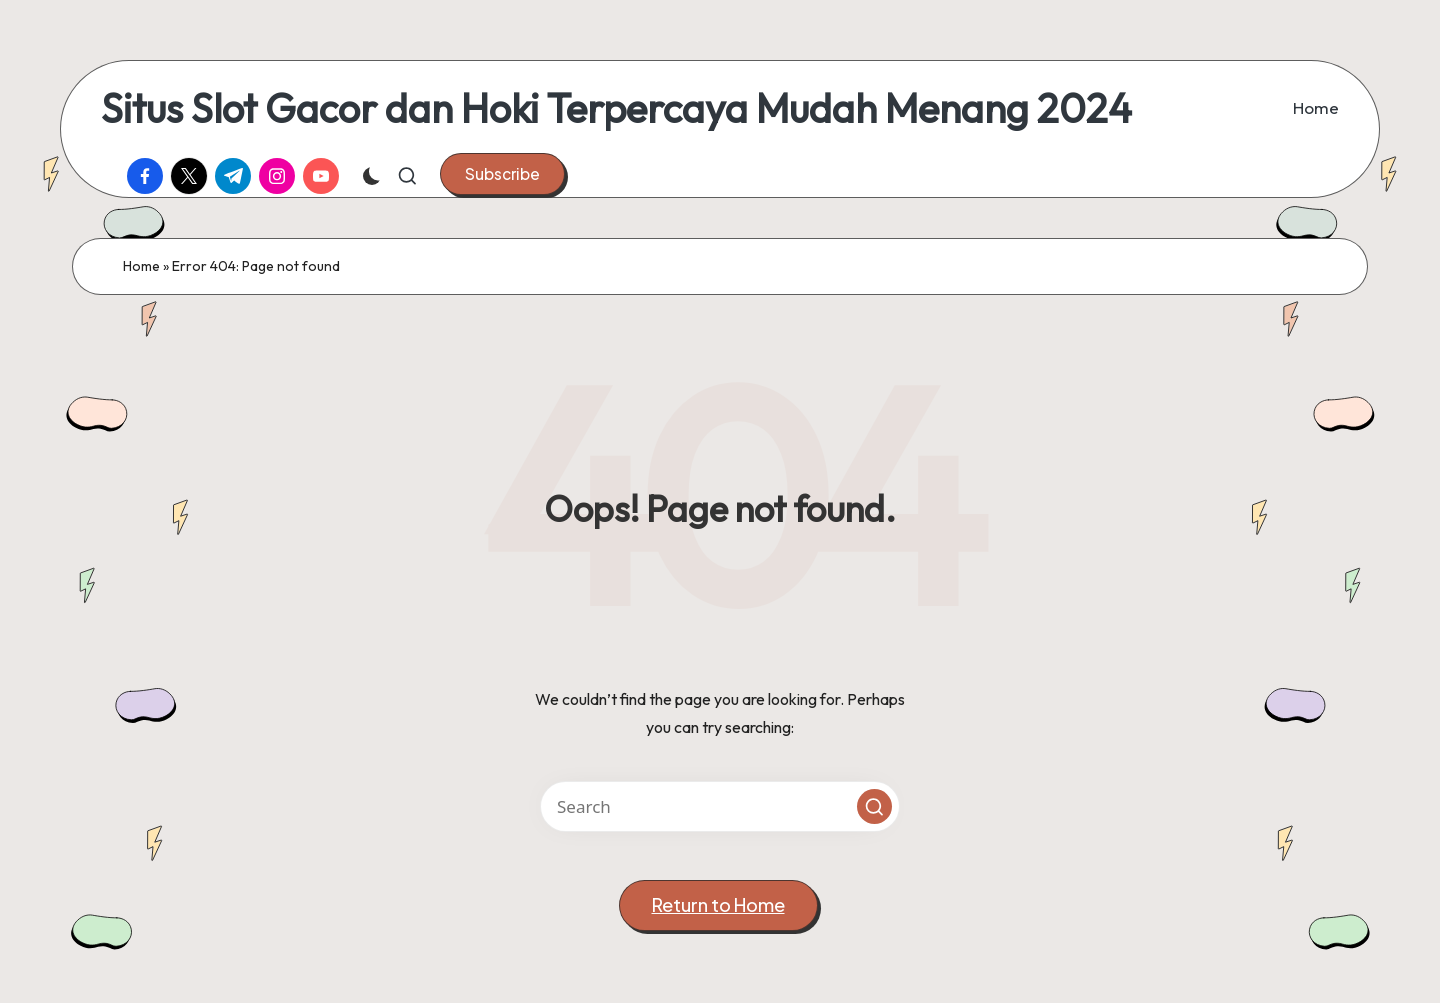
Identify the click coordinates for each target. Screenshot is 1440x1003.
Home (141, 266)
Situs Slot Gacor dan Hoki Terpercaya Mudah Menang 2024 (616, 108)
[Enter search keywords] (720, 806)
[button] (502, 174)
